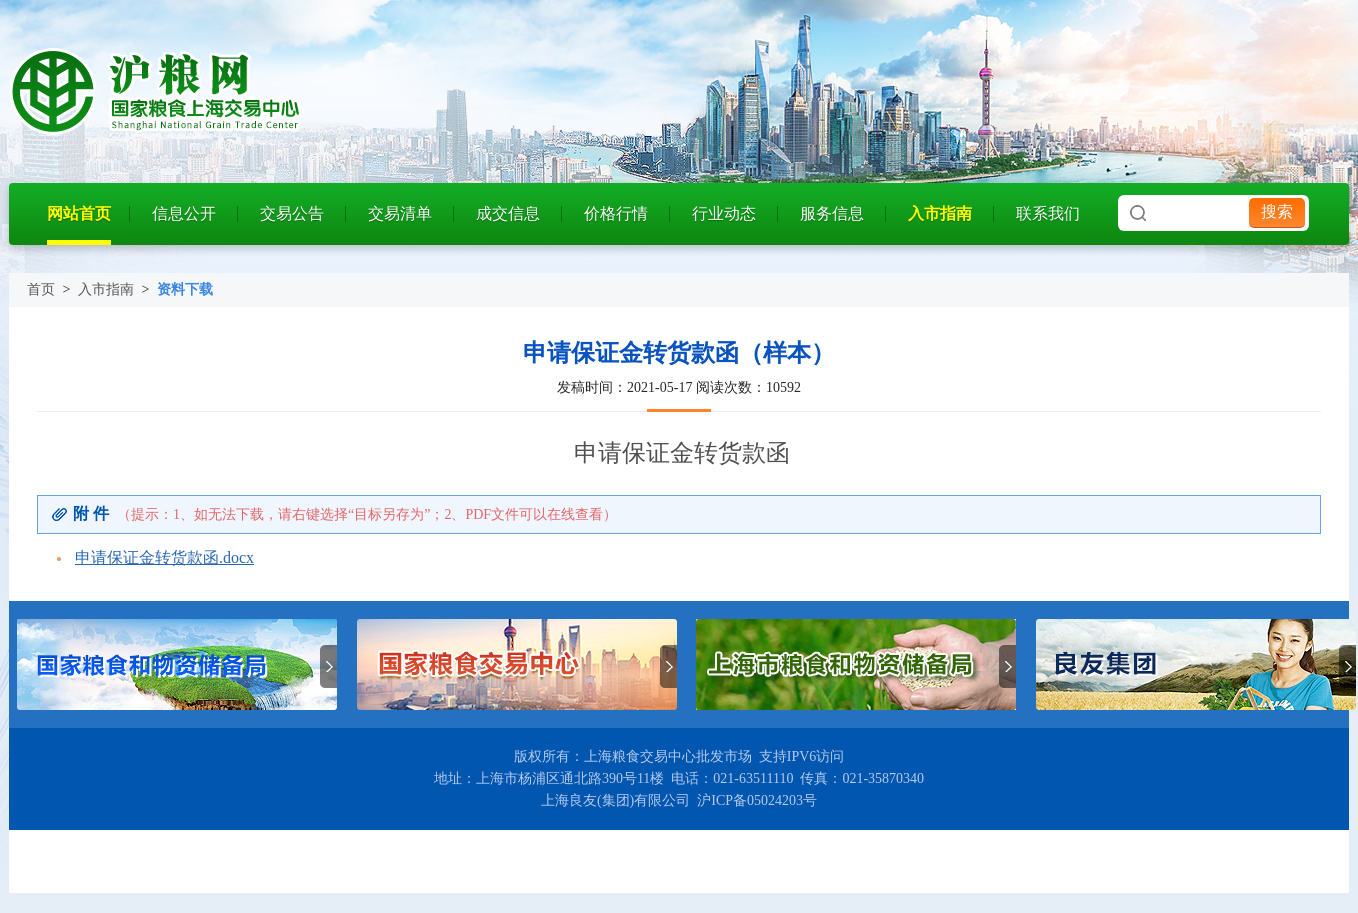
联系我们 (1048, 213)
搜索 (1277, 211)
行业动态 (724, 213)
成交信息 (508, 213)
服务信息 (832, 213)
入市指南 (940, 213)
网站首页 (79, 213)
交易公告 (292, 213)
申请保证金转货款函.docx (164, 557)
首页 (41, 289)
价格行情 (616, 213)
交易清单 (400, 213)
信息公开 (184, 213)
